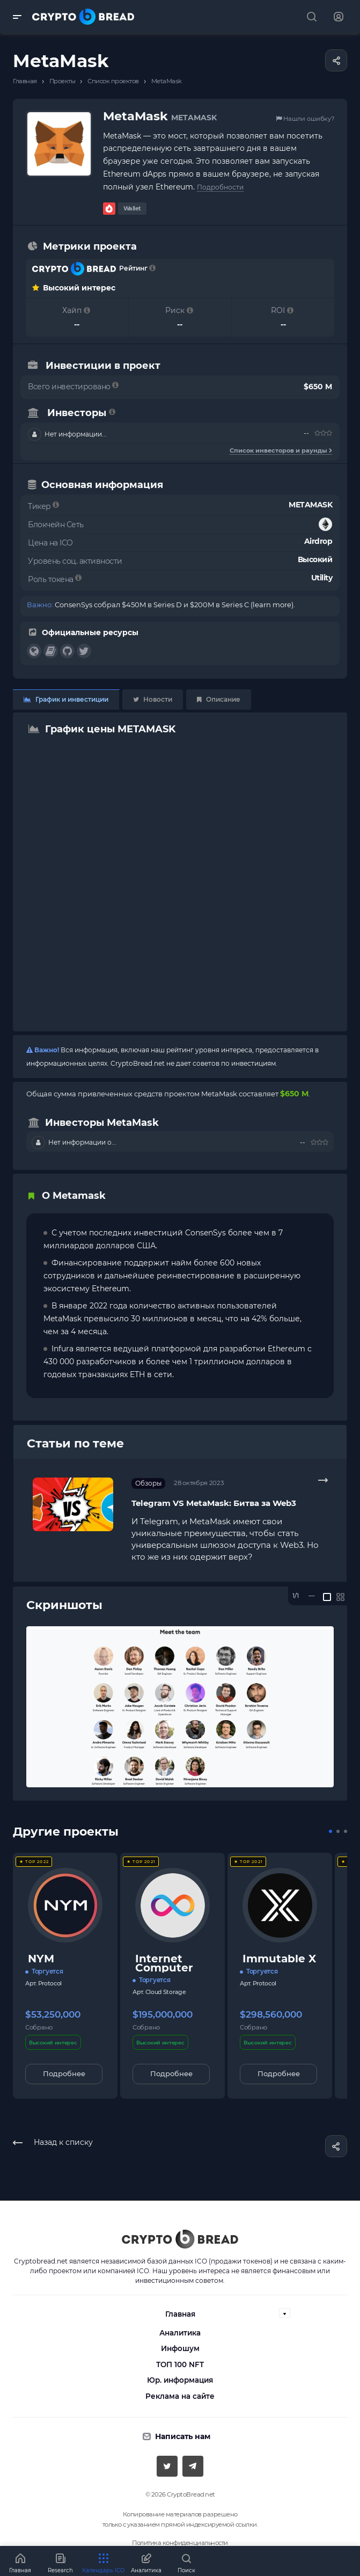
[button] (330, 1831)
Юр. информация (180, 2380)
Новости (152, 699)
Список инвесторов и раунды (281, 450)
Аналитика (180, 2332)
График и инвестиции (66, 699)
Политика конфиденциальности (180, 2542)
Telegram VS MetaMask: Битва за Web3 (213, 1503)
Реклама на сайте (180, 2396)
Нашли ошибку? (305, 118)
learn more (272, 604)
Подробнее (64, 2073)
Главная (180, 2314)
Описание (218, 699)
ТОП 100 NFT (180, 2364)
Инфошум (180, 2348)
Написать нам (182, 2436)
